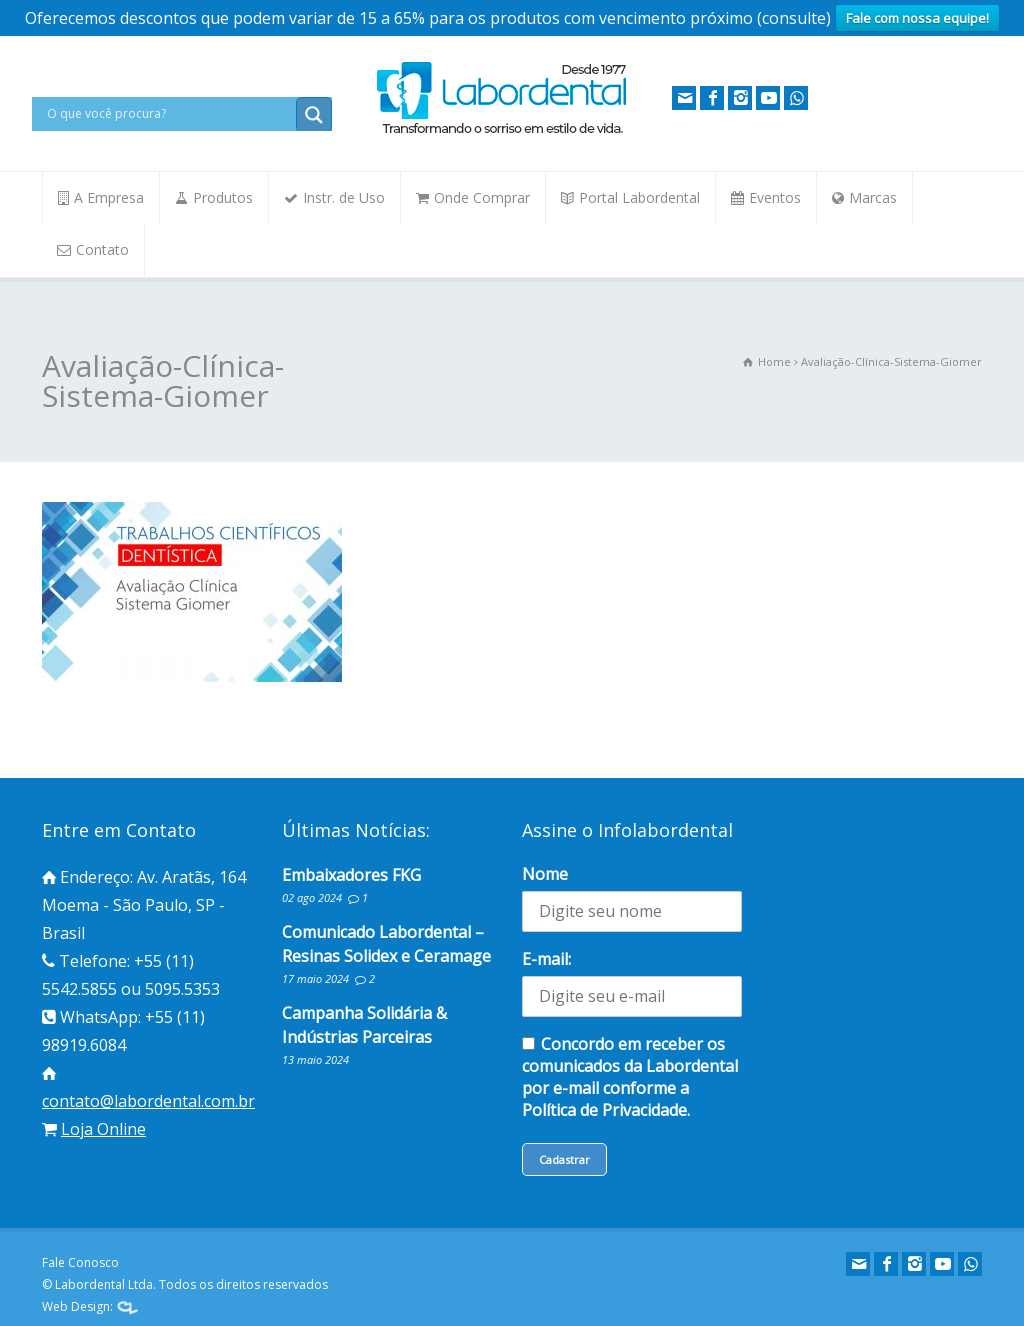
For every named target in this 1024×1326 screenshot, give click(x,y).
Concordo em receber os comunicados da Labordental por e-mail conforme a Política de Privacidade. (630, 1077)
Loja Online (103, 1129)
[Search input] (169, 114)
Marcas (873, 197)
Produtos (223, 197)
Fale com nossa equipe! (917, 18)
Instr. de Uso (344, 197)
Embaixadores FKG (351, 875)
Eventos (775, 197)
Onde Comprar (482, 197)
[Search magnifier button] (314, 115)
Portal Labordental (639, 197)
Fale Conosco (80, 1262)
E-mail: (546, 959)
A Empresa (109, 197)
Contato (102, 249)
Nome (545, 874)
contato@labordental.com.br (148, 1101)
